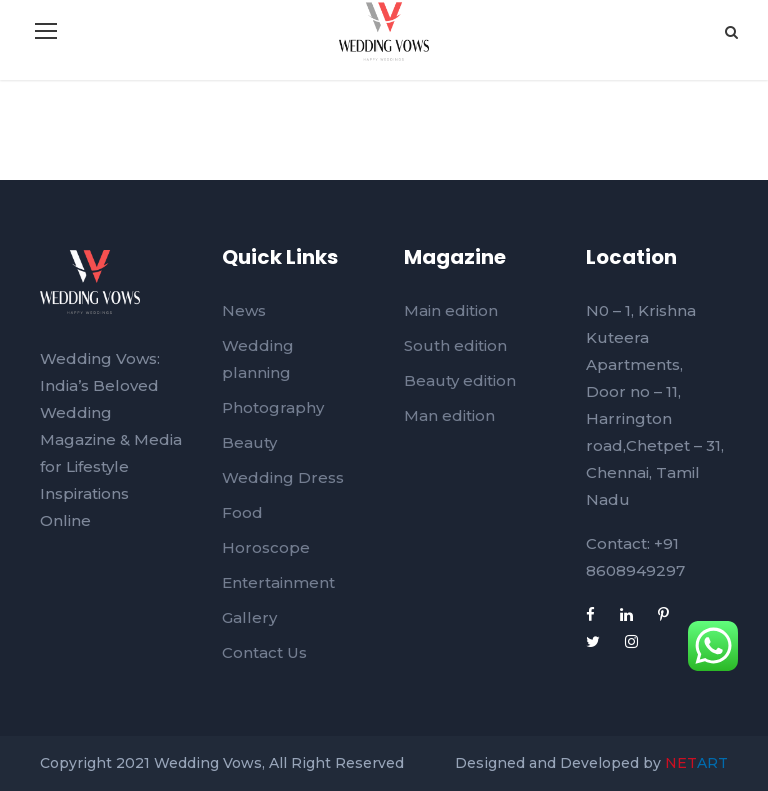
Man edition (449, 415)
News (244, 310)
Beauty (249, 442)
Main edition (451, 310)
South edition (455, 345)
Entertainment (278, 582)
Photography (273, 407)
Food (242, 512)
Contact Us (264, 652)
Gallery (249, 617)
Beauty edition (460, 380)
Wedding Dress (283, 477)
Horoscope (266, 547)
